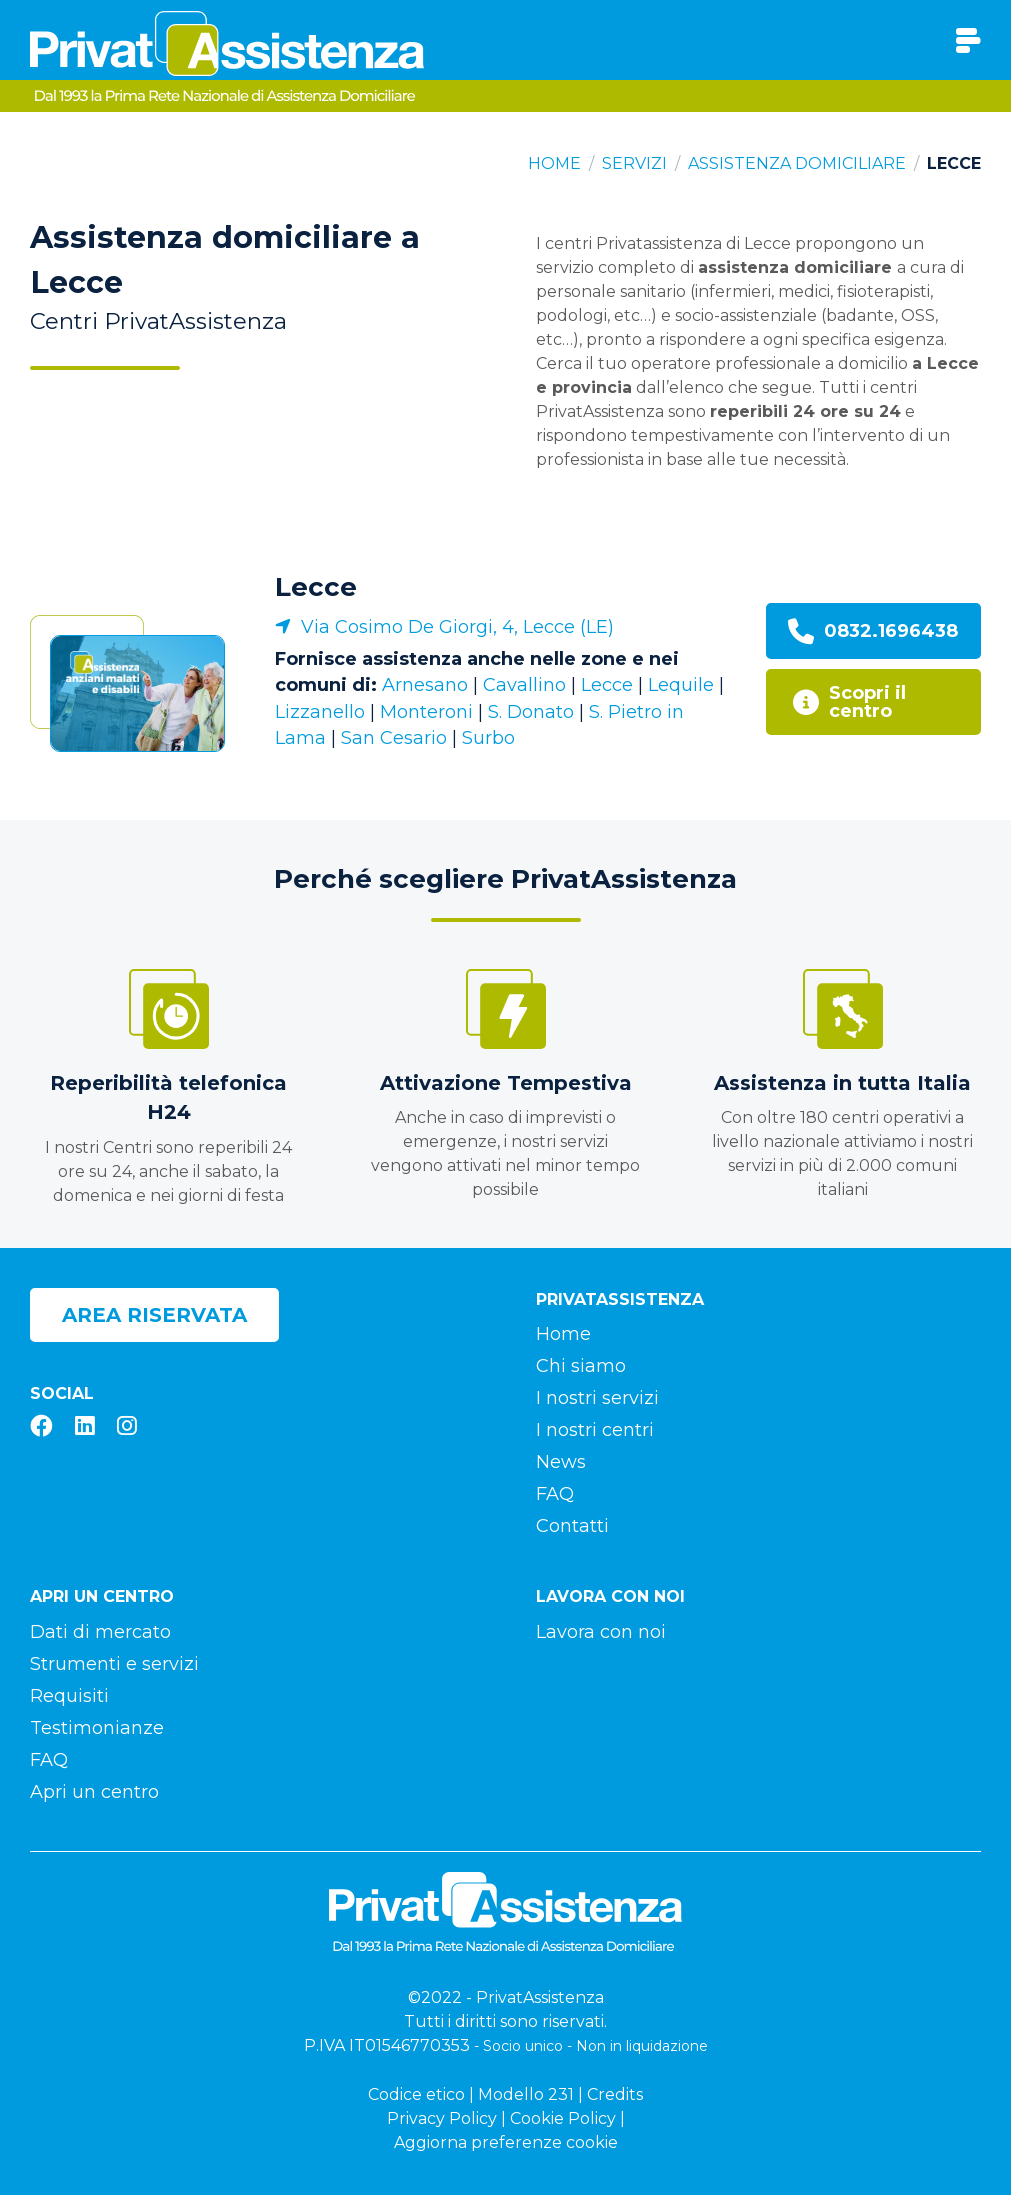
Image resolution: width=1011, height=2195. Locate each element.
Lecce (316, 587)
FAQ (555, 1494)
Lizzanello (320, 712)
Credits (615, 2094)
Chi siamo (581, 1366)
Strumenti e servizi (114, 1664)
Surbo (488, 738)
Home (554, 163)
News (561, 1462)
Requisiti (69, 1696)
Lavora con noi (601, 1632)
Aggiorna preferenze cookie (506, 2142)
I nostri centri (595, 1430)
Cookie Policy (563, 2118)
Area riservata (154, 1315)
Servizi (634, 163)
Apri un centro (94, 1792)
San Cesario (394, 738)
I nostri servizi (597, 1398)
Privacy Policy (442, 2118)
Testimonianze (97, 1728)
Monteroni (426, 712)
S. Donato (531, 712)
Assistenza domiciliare (797, 163)
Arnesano (425, 685)
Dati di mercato (100, 1632)
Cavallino (524, 685)
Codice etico (416, 2094)
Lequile (681, 685)
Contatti (572, 1526)
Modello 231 (526, 2094)
